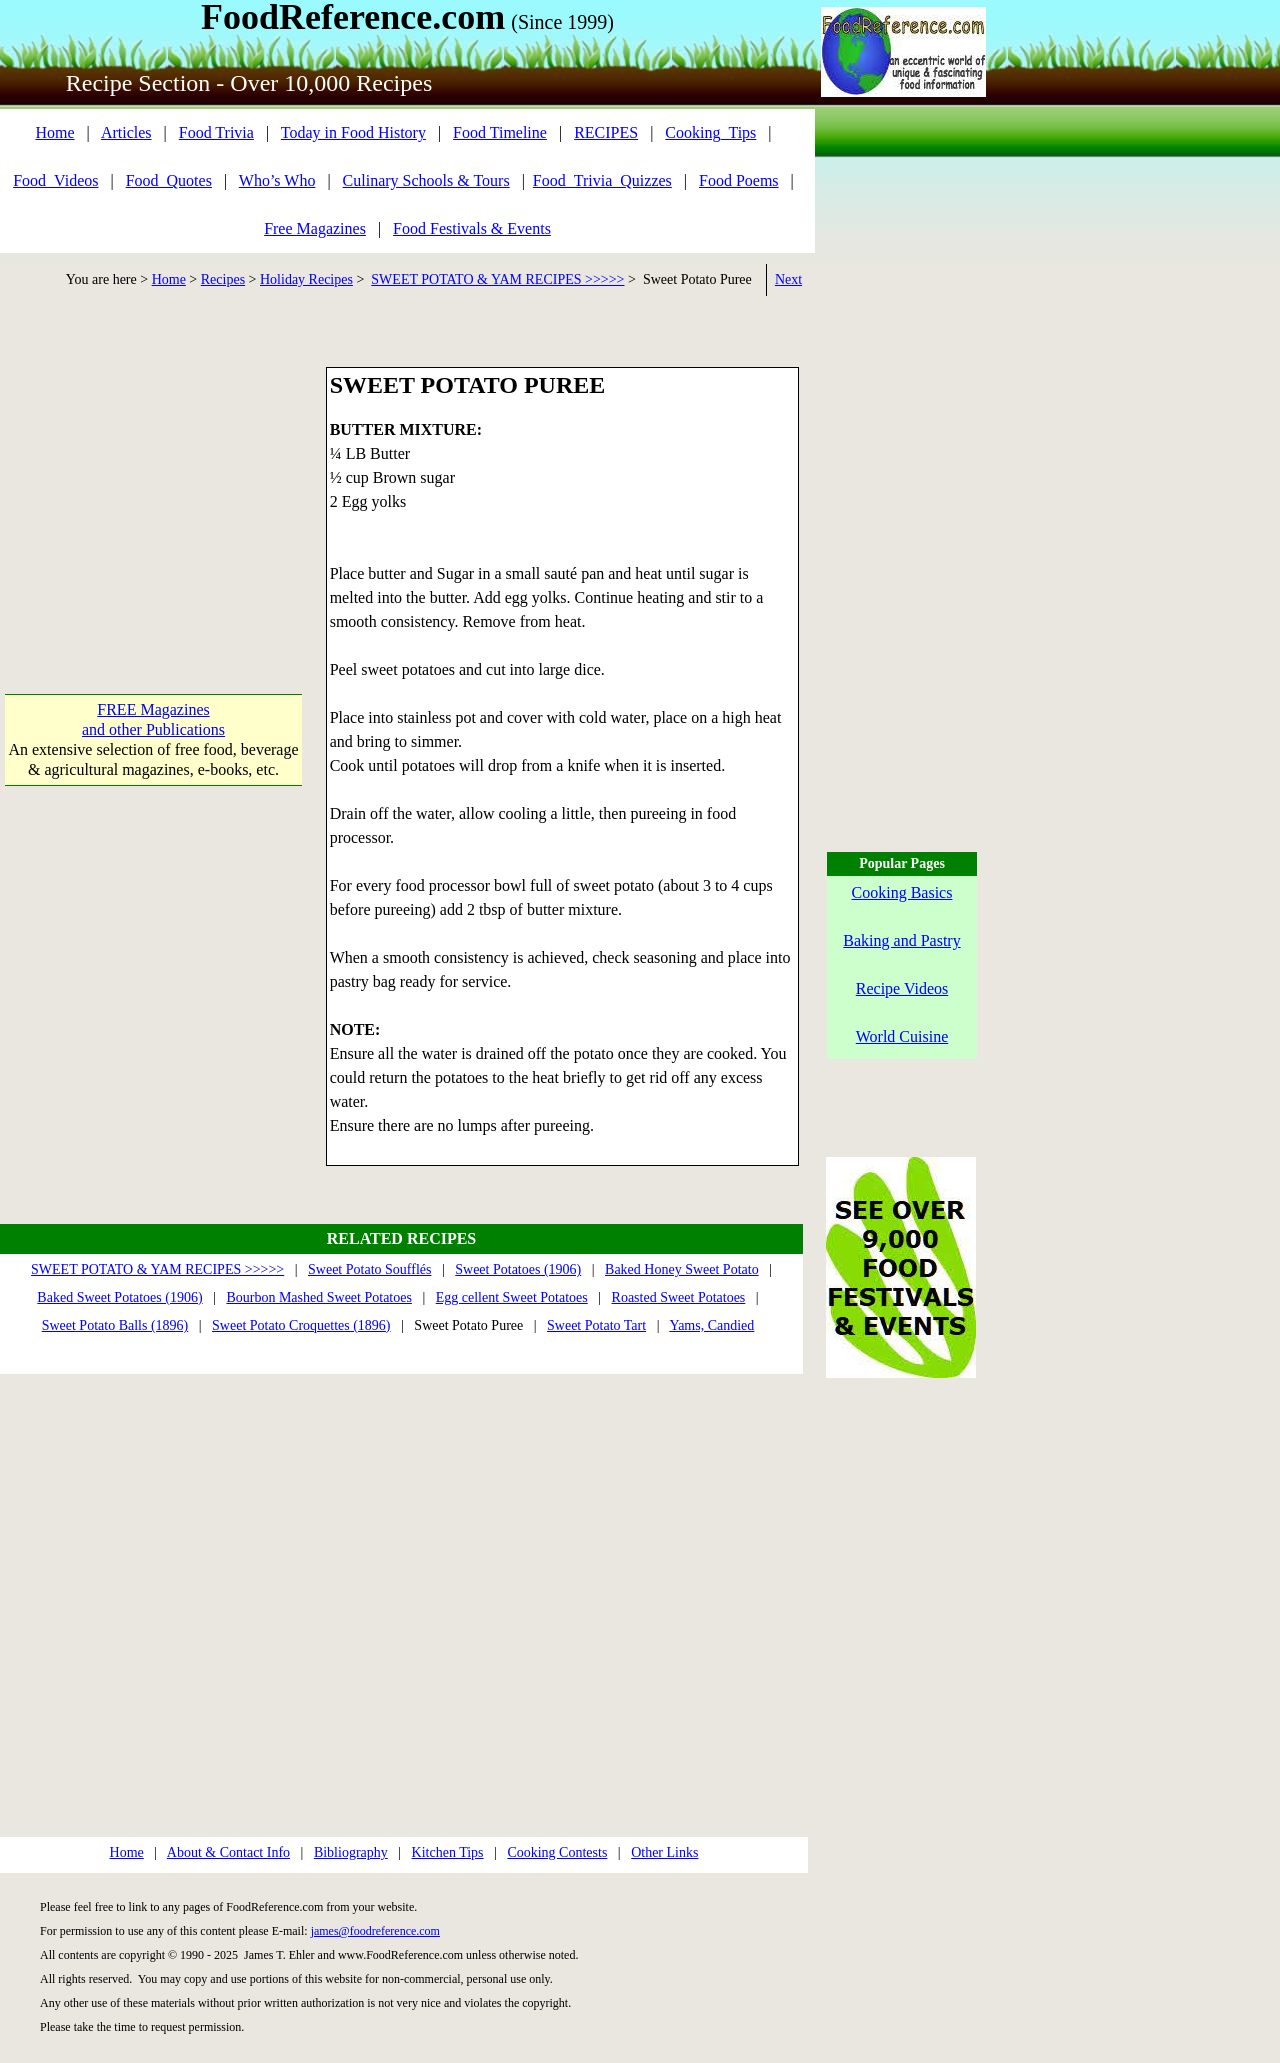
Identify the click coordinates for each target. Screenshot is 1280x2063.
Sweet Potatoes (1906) (518, 1269)
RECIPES (606, 132)
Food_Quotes (169, 180)
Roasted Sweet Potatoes (679, 1297)
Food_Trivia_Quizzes (602, 180)
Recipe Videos (902, 988)
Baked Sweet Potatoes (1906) (119, 1297)
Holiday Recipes (306, 279)
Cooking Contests (557, 1852)
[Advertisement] (153, 492)
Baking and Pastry (901, 940)
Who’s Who (277, 180)
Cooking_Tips (710, 132)
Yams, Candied (711, 1325)
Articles (126, 132)
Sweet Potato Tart (596, 1325)
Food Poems (739, 180)
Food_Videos (55, 180)
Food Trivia (216, 132)
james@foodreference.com (375, 1931)
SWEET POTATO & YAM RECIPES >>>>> (497, 279)
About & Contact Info (228, 1852)
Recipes (223, 279)
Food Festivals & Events (472, 228)
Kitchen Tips (448, 1852)
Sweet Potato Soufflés (369, 1269)
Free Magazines (315, 228)
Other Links (664, 1852)
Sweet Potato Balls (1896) (115, 1325)
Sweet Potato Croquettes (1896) (301, 1325)
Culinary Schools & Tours (426, 180)
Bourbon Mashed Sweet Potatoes (318, 1297)
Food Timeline (500, 132)
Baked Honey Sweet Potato (682, 1269)
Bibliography (351, 1852)
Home (54, 132)
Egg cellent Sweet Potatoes (512, 1297)
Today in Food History (353, 132)
